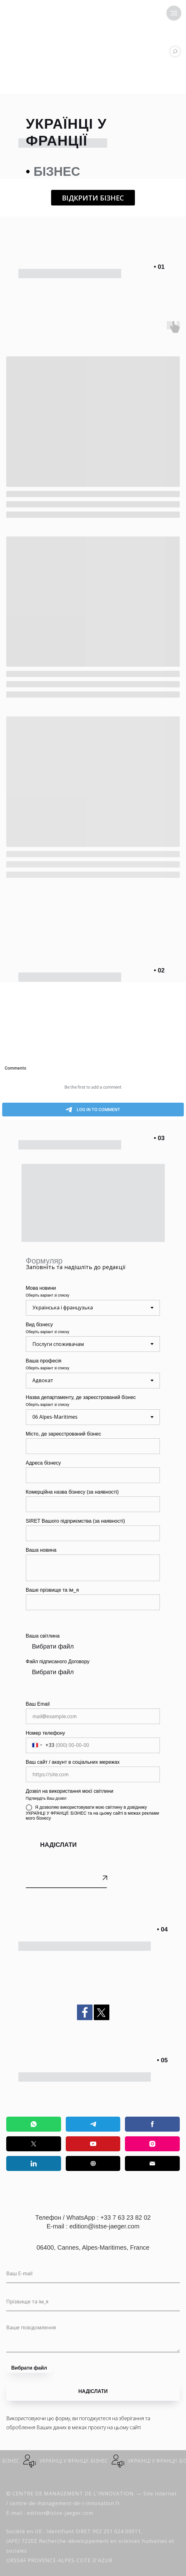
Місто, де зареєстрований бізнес (63, 1433)
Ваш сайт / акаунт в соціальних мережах (73, 1762)
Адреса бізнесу (43, 1463)
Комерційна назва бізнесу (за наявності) (72, 1492)
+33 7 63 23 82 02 (125, 2217)
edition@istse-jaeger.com (104, 2226)
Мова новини (41, 1288)
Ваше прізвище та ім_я (52, 1590)
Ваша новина (41, 1550)
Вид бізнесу (39, 1324)
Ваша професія (44, 1360)
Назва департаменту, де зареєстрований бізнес (81, 1397)
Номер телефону (45, 1733)
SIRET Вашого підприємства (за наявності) (75, 1521)
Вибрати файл (53, 1646)
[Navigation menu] (173, 13)
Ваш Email (38, 1704)
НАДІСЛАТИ (58, 1844)
